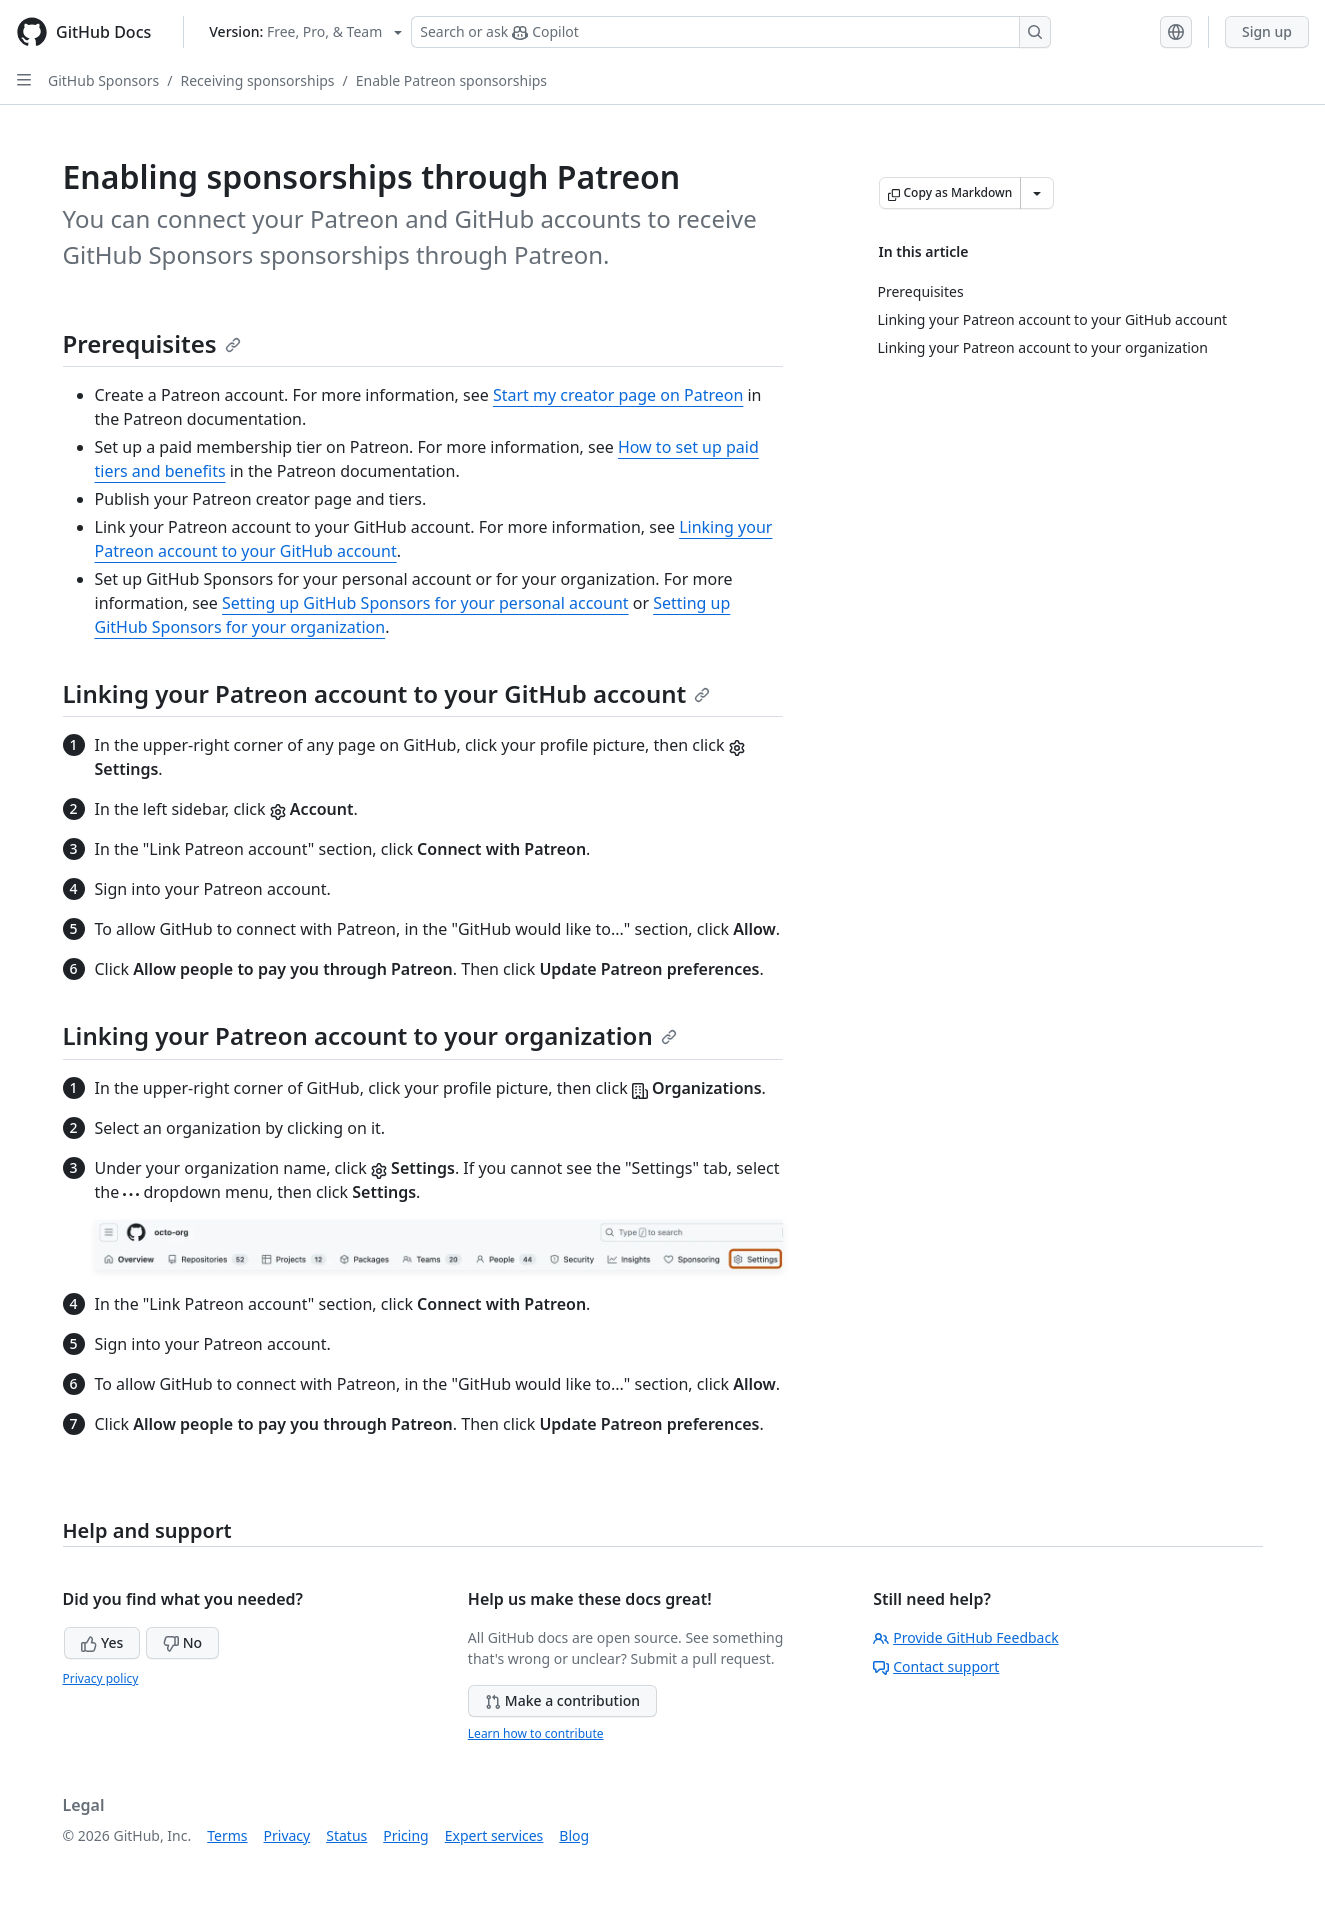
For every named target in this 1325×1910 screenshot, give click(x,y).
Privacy (287, 1835)
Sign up (1267, 31)
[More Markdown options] (1037, 193)
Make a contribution (562, 1700)
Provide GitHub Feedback (966, 1637)
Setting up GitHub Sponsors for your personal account (425, 603)
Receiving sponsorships (257, 80)
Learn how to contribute (536, 1733)
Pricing (405, 1835)
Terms (227, 1835)
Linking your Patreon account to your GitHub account (387, 693)
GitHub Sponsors (103, 80)
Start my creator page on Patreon (618, 395)
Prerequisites (152, 343)
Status (346, 1835)
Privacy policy (101, 1678)
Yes (102, 1642)
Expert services (494, 1835)
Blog (574, 1835)
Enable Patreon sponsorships (451, 80)
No (182, 1642)
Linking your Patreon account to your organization (370, 1035)
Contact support (936, 1666)
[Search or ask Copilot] (731, 32)
